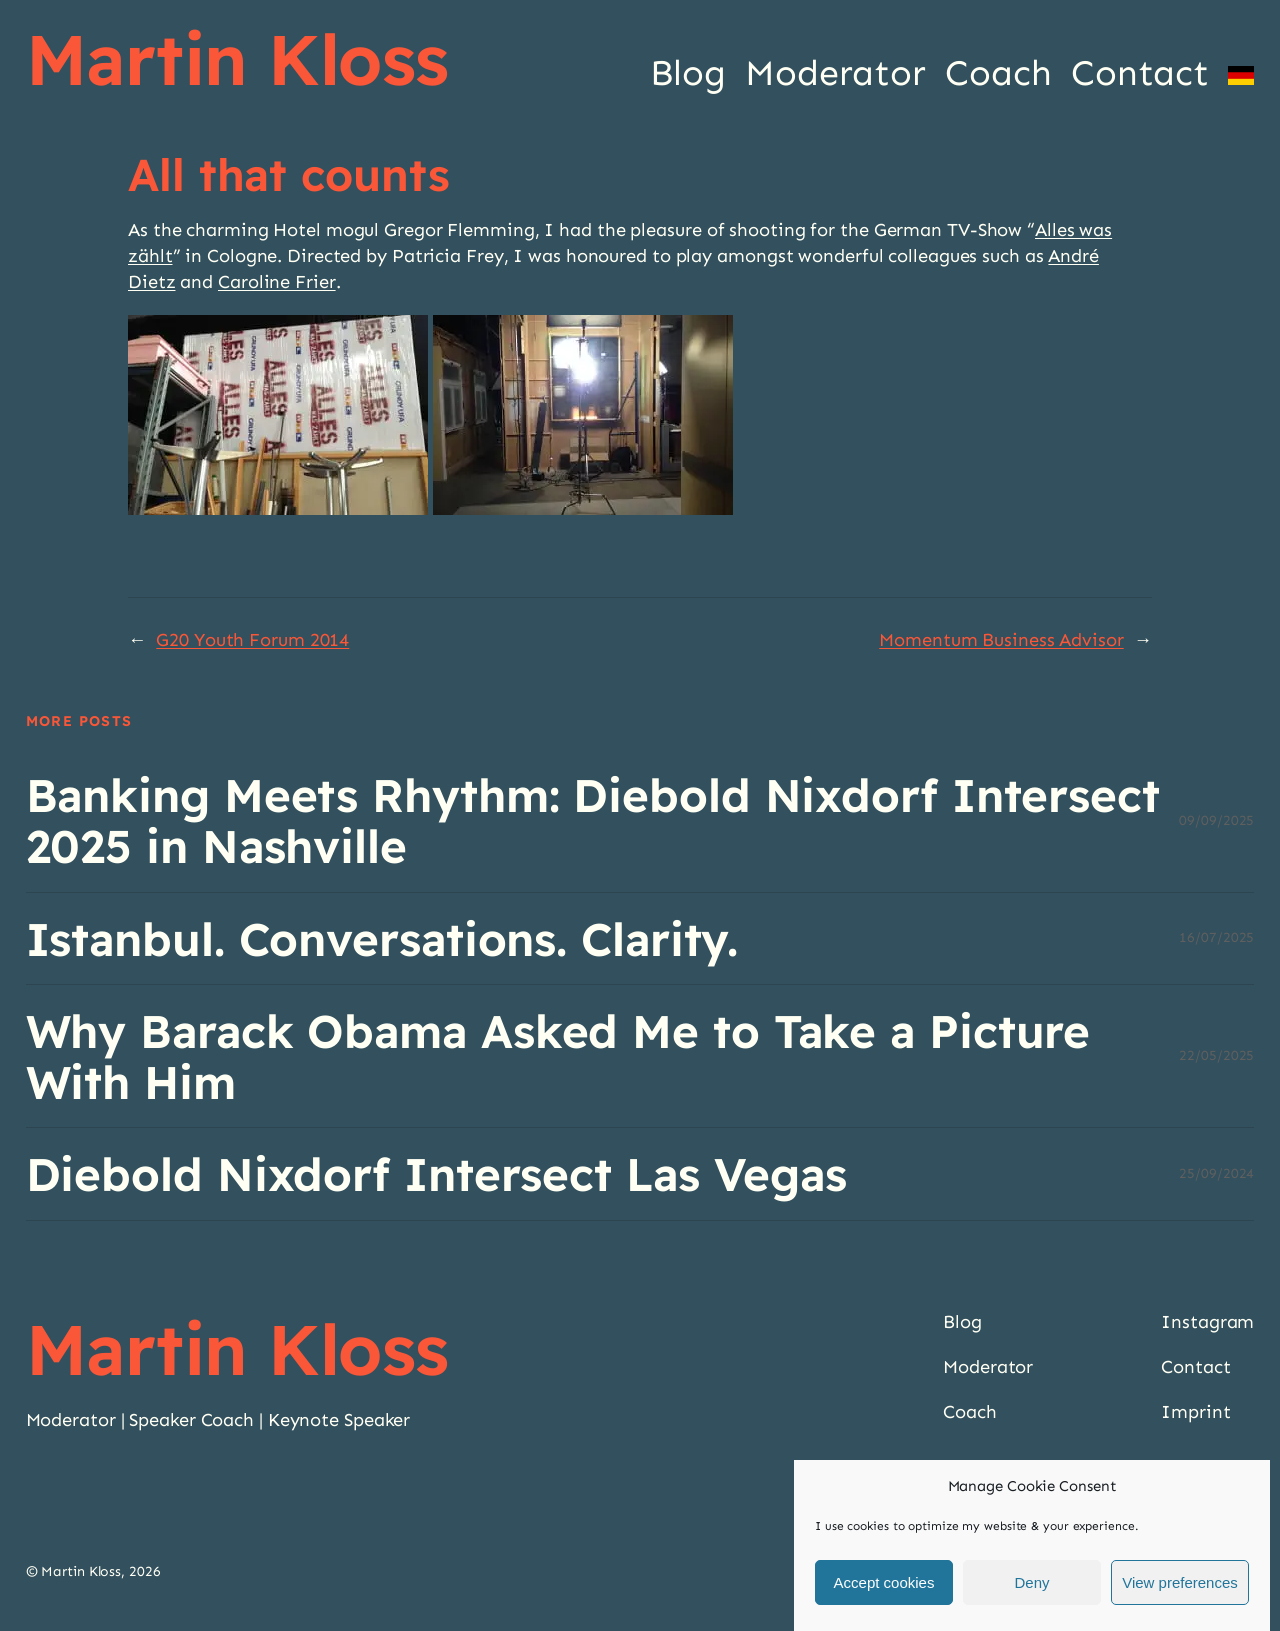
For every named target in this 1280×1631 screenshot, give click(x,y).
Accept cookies (884, 1585)
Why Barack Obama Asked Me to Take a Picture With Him (558, 1056)
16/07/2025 (1216, 937)
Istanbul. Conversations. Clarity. (382, 938)
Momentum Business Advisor (1001, 640)
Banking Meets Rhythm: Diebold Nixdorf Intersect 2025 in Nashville (593, 820)
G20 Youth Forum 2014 (252, 640)
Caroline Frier (277, 282)
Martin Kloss (237, 59)
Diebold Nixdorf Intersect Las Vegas (437, 1173)
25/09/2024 (1216, 1173)
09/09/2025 (1216, 820)
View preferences (1180, 1585)
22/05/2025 (1216, 1055)
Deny (1031, 1585)
